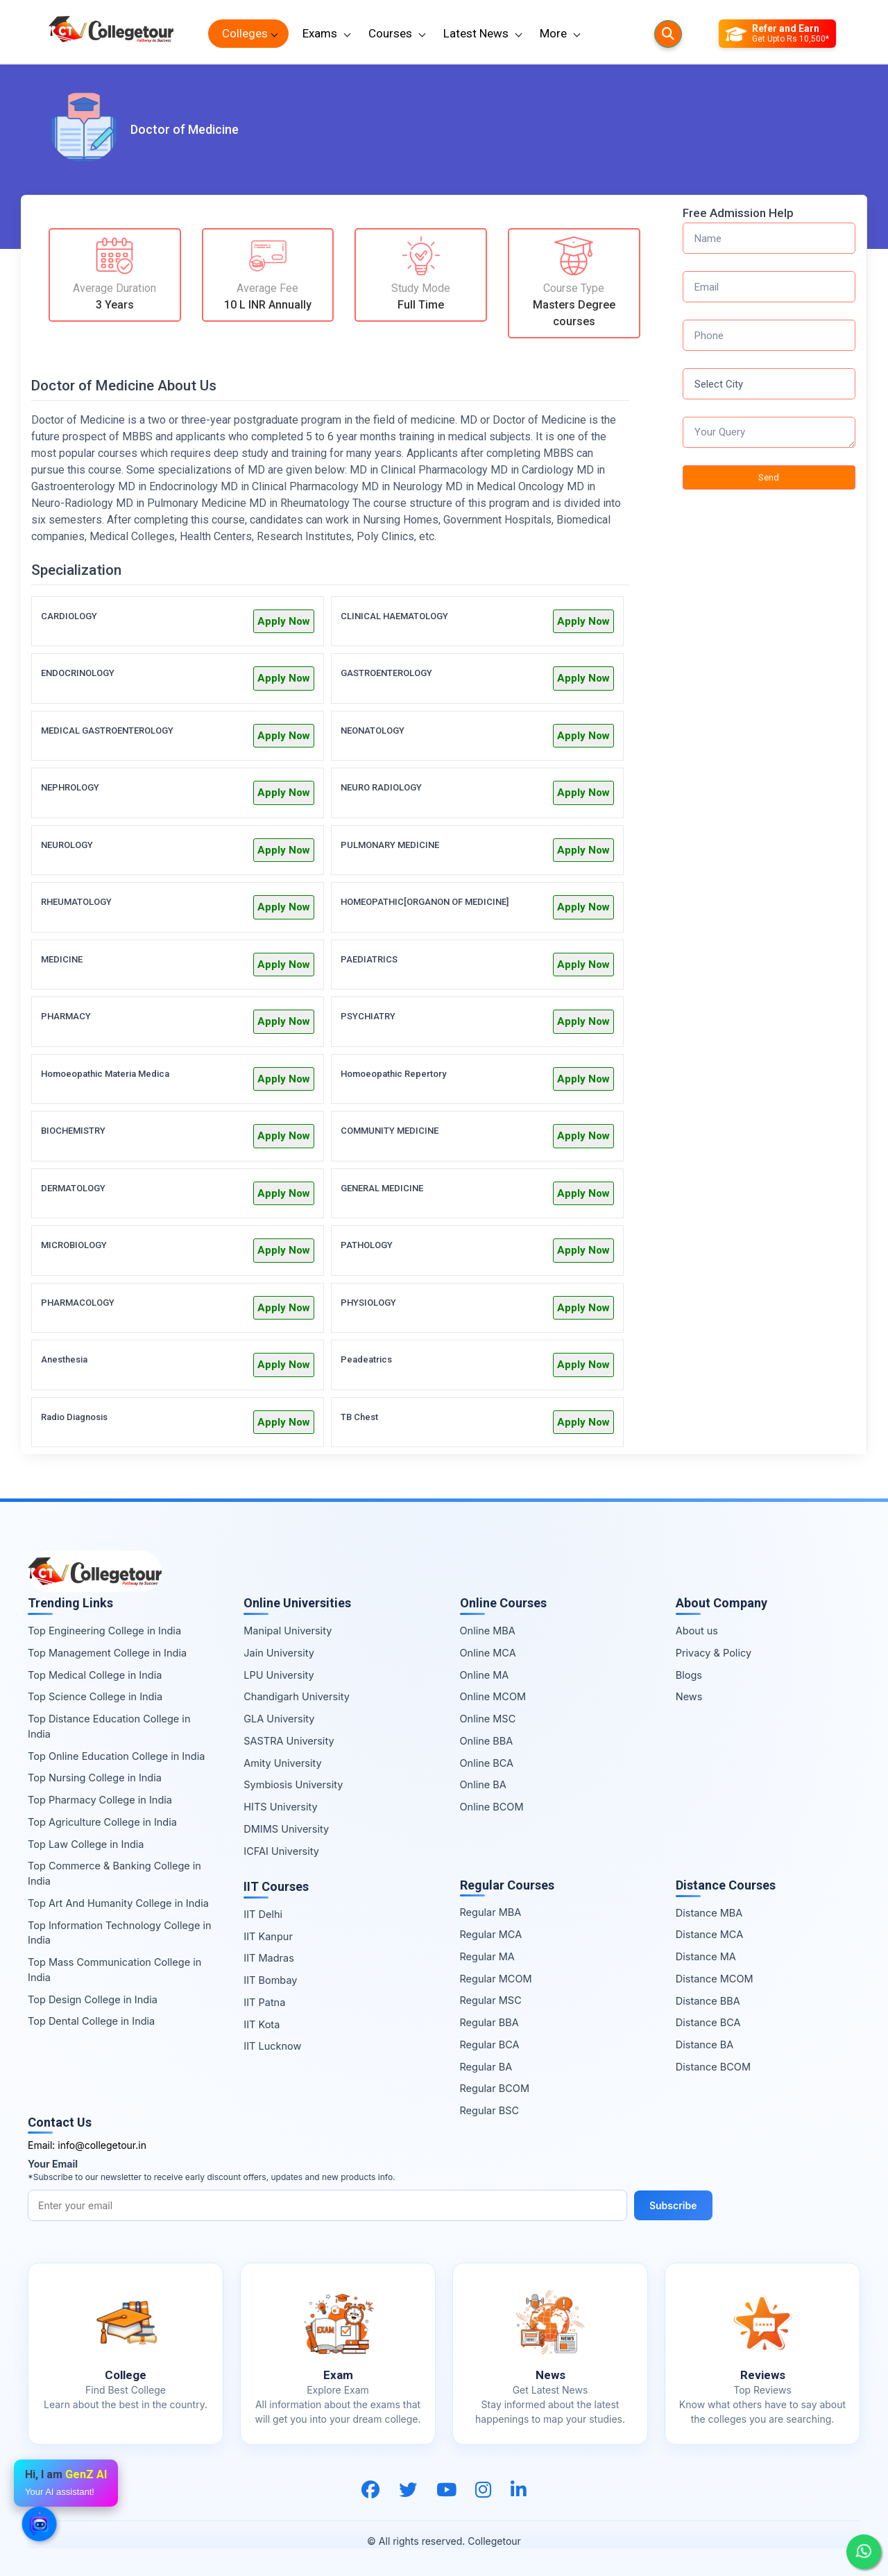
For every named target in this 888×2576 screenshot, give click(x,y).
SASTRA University (289, 1741)
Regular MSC (491, 2000)
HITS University (280, 1807)
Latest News (476, 33)
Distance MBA (709, 1913)
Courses (390, 33)
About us (697, 1630)
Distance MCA (709, 1934)
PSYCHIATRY (368, 1016)
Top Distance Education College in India (109, 1726)
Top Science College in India (95, 1696)
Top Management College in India (107, 1653)
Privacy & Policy (713, 1653)
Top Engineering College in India (104, 1630)
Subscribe (673, 2205)
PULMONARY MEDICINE (390, 845)
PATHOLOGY (367, 1245)
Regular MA (487, 1956)
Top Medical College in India (95, 1675)
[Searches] (668, 34)
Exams (319, 33)
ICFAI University (281, 1851)
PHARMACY (66, 1016)
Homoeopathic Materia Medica (105, 1074)
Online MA (484, 1675)
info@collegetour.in (102, 2145)
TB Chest (359, 1417)
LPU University (279, 1675)
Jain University (279, 1653)
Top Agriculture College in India (102, 1822)
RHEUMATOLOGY (76, 902)
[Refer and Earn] (777, 34)
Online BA (483, 1784)
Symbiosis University (293, 1784)
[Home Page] (111, 33)
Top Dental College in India (91, 2021)
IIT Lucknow (272, 2046)
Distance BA (704, 2044)
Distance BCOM (713, 2067)
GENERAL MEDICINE (382, 1188)
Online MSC (488, 1718)
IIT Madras (269, 1958)
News (689, 1696)
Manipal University (288, 1630)
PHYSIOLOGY (368, 1302)
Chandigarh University (297, 1696)
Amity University (282, 1763)
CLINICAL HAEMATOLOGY (394, 616)
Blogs (689, 1675)
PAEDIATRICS (369, 959)
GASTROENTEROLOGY (386, 673)
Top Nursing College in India (95, 1777)
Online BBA (486, 1741)
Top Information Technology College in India (120, 1932)
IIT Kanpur (268, 1936)
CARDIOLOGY (69, 616)
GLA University (279, 1718)
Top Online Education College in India (116, 1756)
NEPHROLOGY (70, 787)
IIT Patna (264, 2002)
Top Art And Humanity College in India (118, 1903)
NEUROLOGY (67, 845)
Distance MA (706, 1956)
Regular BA (486, 2067)
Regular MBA (491, 1912)
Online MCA (488, 1653)
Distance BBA (708, 2001)
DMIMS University (286, 1829)
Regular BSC (490, 2110)
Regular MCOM (496, 1979)
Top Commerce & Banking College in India (114, 1873)
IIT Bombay (270, 1980)
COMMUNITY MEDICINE (389, 1130)
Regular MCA (491, 1934)
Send (768, 477)
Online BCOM (492, 1807)
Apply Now (283, 621)
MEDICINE (62, 959)
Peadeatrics (366, 1359)
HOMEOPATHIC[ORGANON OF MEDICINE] (425, 902)
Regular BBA (489, 2022)
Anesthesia (64, 1359)
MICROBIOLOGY (74, 1245)
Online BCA (487, 1763)
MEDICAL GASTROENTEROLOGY (107, 730)
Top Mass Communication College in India (114, 1969)
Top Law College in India (86, 1844)
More (553, 33)
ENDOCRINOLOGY (77, 673)
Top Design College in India (92, 1999)
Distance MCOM (714, 1979)
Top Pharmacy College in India (100, 1800)
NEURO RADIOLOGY (381, 787)
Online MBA (487, 1630)
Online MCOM (493, 1696)
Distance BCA (708, 2022)
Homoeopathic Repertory (393, 1074)
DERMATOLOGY (73, 1188)
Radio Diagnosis (74, 1417)
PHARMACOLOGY (77, 1302)
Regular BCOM (495, 2088)
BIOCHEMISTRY (73, 1130)
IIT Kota (262, 2024)
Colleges (245, 33)
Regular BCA (490, 2044)
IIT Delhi (263, 1914)
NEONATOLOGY (372, 730)
